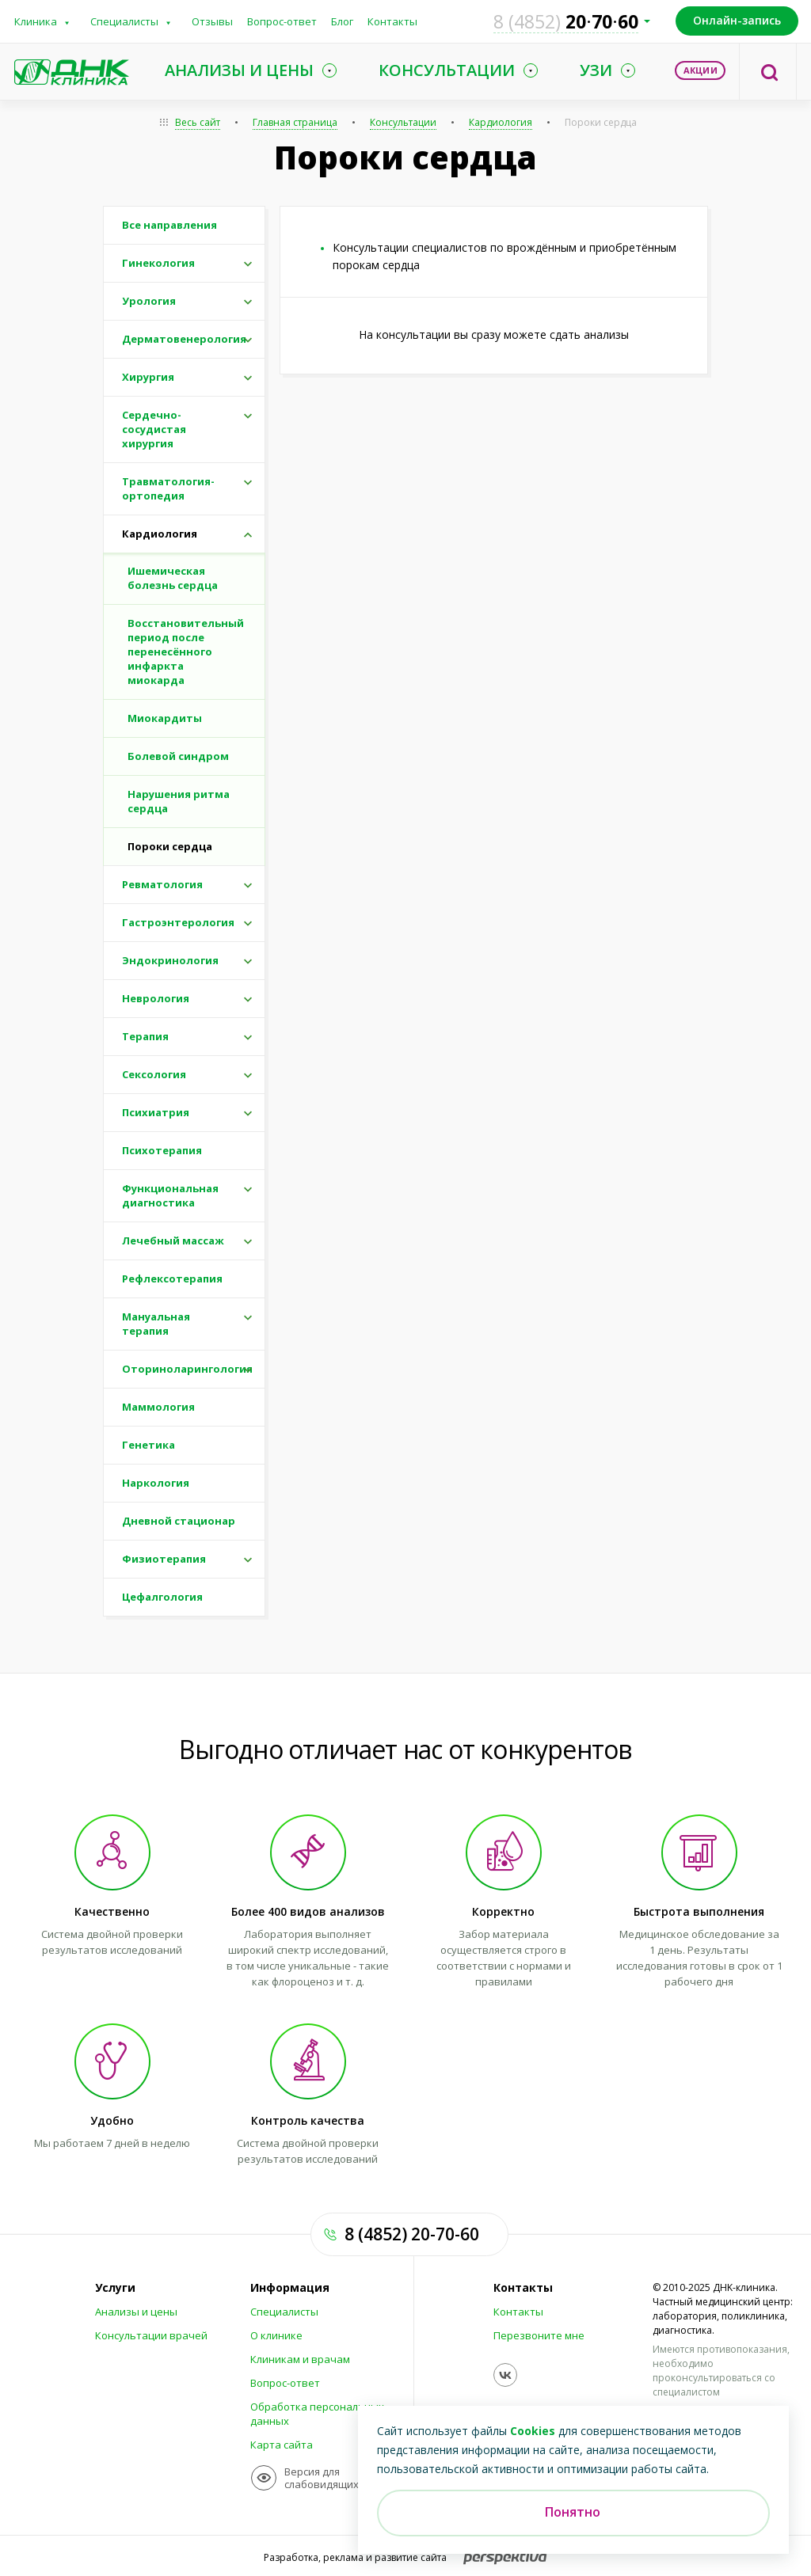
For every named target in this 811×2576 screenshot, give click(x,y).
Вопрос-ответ (282, 21)
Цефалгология (162, 1597)
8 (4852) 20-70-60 (412, 2234)
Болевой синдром (178, 756)
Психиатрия (155, 1112)
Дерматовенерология (184, 339)
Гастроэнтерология (178, 922)
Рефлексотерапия (172, 1278)
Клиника (35, 21)
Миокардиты (165, 718)
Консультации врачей (151, 2335)
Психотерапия (162, 1150)
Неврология (155, 998)
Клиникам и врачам (300, 2359)
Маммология (158, 1407)
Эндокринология (170, 960)
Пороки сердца (601, 122)
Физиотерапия (164, 1559)
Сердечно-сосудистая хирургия (154, 429)
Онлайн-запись (737, 20)
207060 (565, 21)
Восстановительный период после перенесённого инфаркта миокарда (186, 651)
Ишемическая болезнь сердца (173, 578)
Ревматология (162, 884)
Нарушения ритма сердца (179, 801)
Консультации (403, 122)
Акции (700, 70)
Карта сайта (281, 2444)
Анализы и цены (136, 2311)
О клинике (276, 2335)
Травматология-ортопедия (168, 488)
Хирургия (148, 377)
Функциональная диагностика (170, 1195)
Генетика (148, 1445)
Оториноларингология (187, 1369)
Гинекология (158, 263)
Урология (149, 301)
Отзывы (212, 21)
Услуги (115, 2288)
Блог (342, 21)
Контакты (392, 21)
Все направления (169, 225)
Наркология (155, 1483)
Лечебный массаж (173, 1240)
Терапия (145, 1036)
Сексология (154, 1074)
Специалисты (124, 21)
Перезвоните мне (538, 2335)
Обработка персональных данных (317, 2413)
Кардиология (500, 122)
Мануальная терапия (156, 1323)
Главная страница (295, 122)
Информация (289, 2288)
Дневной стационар (178, 1521)
